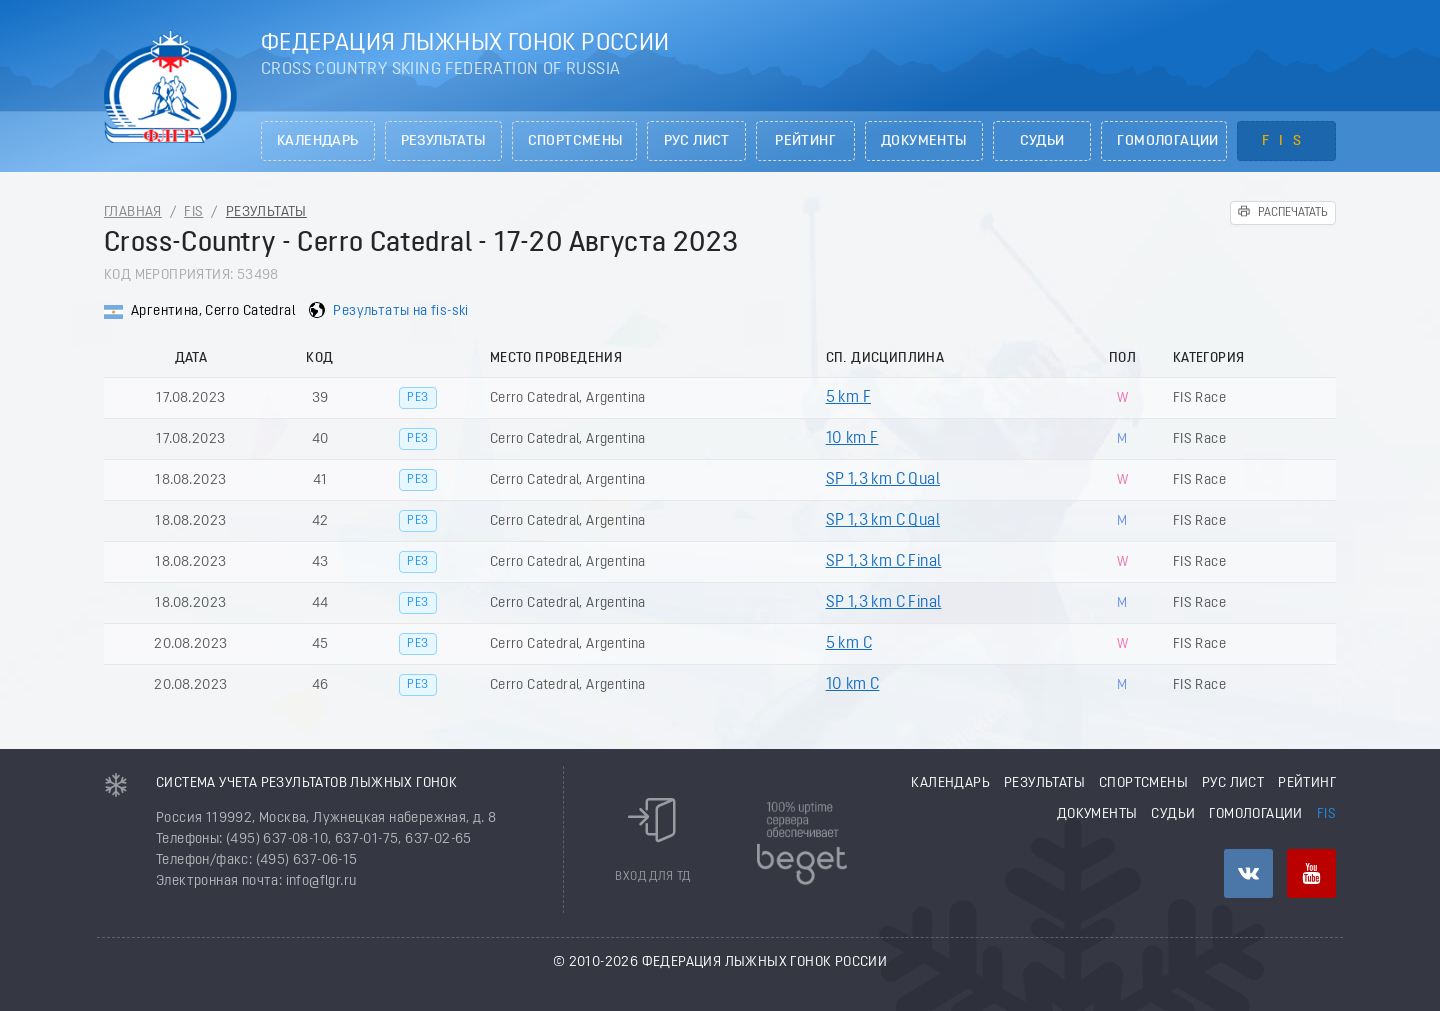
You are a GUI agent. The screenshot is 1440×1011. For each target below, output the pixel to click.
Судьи (1042, 141)
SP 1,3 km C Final (884, 562)
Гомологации (1167, 141)
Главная (133, 212)
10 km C (853, 685)
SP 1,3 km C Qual (883, 480)
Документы (924, 141)
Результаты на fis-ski (400, 311)
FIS (1286, 141)
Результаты (443, 141)
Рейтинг (805, 141)
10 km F (852, 439)
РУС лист (697, 141)
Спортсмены (575, 141)
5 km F (848, 398)
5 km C (849, 644)
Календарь (318, 141)
